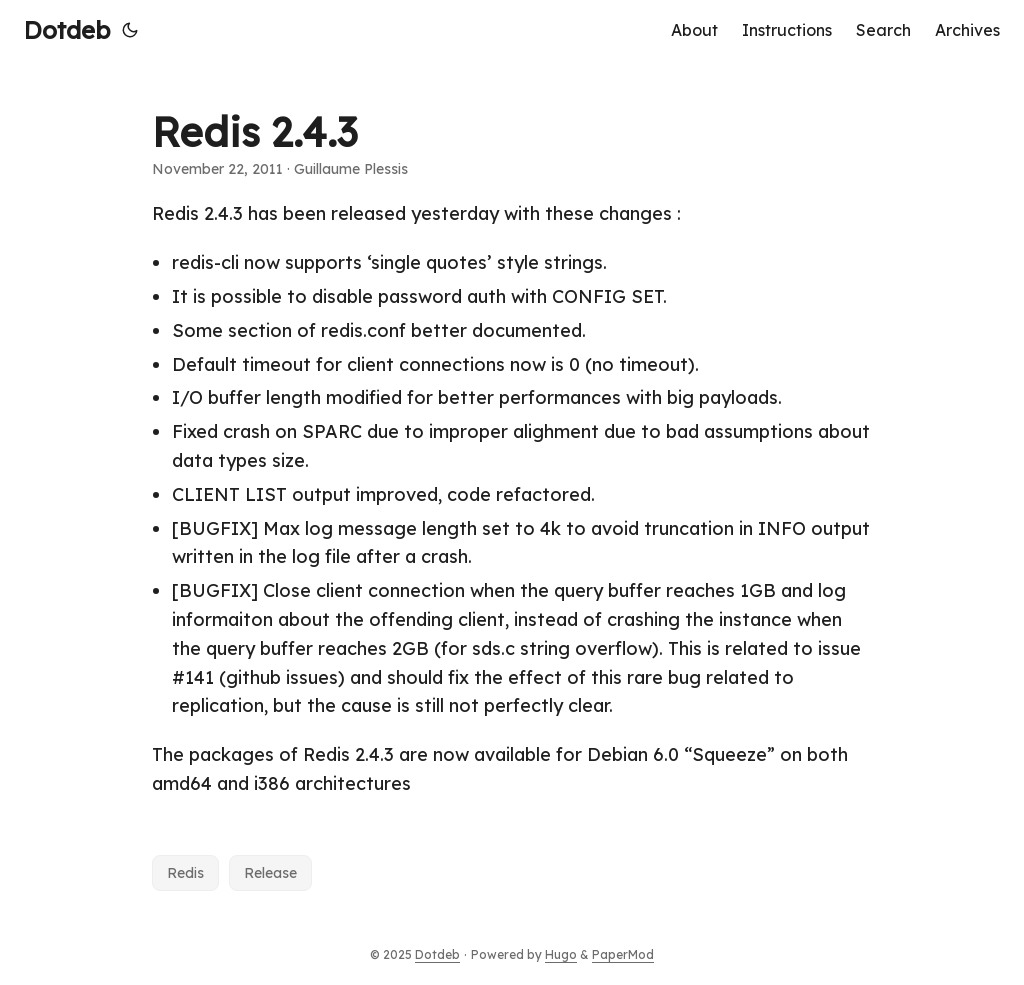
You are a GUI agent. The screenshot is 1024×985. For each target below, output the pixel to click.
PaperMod (623, 954)
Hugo (561, 954)
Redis (185, 873)
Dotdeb (67, 30)
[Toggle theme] (130, 30)
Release (270, 873)
